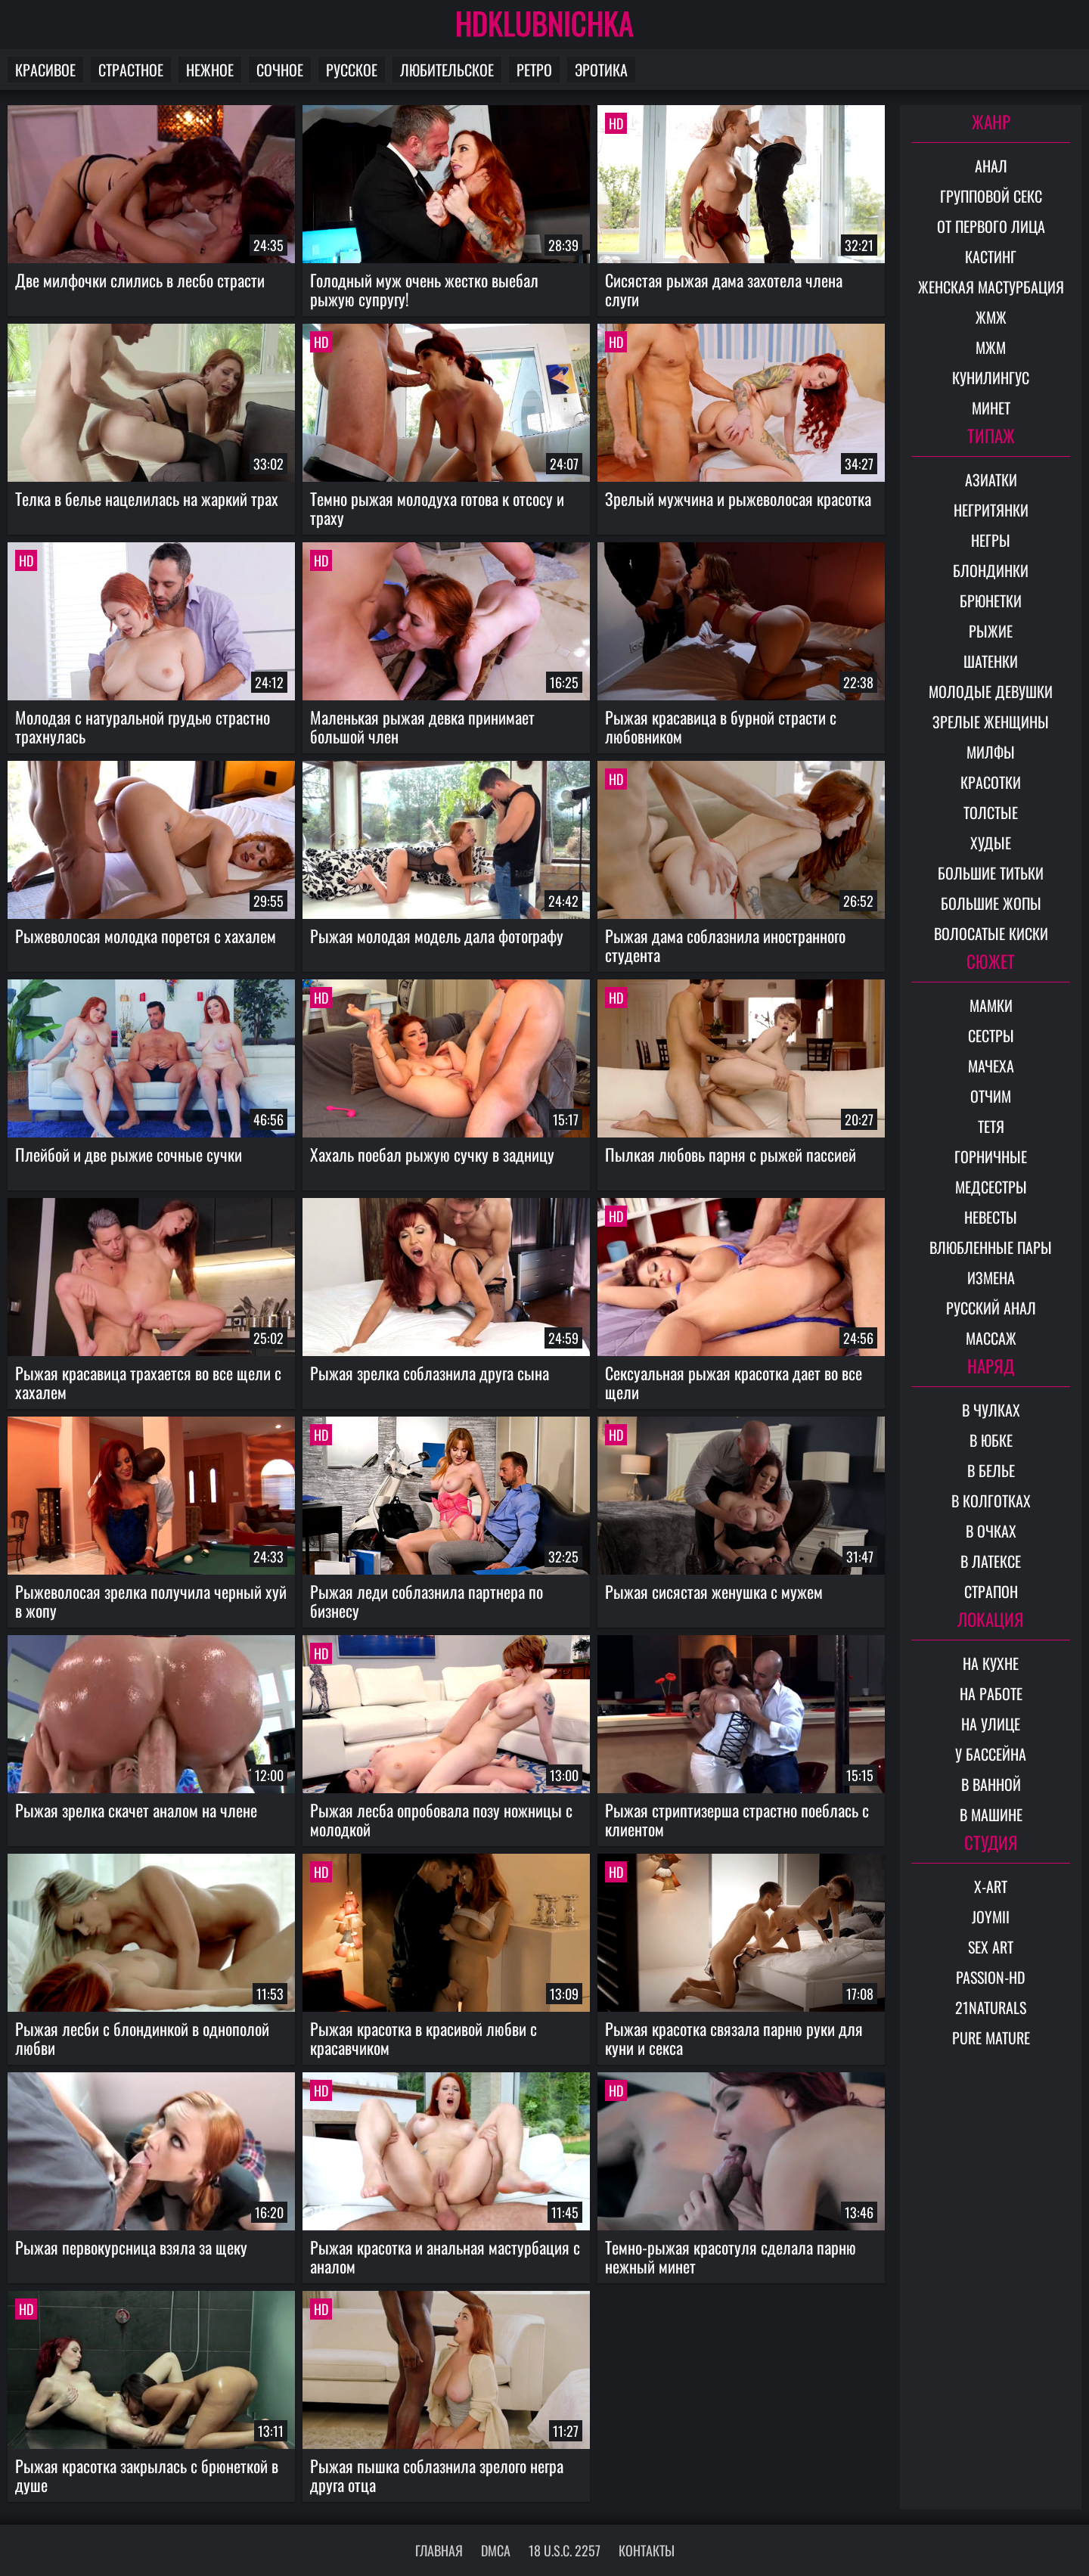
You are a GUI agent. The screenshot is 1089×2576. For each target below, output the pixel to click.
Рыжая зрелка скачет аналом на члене (136, 1810)
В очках (991, 1530)
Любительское (447, 69)
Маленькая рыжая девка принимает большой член (422, 726)
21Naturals (990, 2007)
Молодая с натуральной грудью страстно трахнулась (142, 726)
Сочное (279, 69)
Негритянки (991, 509)
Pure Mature (991, 2037)
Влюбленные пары (990, 1247)
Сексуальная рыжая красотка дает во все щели (733, 1382)
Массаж (991, 1338)
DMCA (495, 2550)
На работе (991, 1693)
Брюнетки (991, 600)
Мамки (991, 1005)
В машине (991, 1814)
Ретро (534, 69)
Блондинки (990, 570)
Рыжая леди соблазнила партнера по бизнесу (426, 1600)
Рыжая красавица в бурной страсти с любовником (720, 726)
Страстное (130, 69)
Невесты (990, 1217)
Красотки (990, 782)
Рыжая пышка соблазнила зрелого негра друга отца (436, 2475)
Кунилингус (990, 377)
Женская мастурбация (991, 286)
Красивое (45, 69)
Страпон (991, 1591)
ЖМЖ (991, 317)
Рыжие (991, 630)
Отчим (990, 1096)
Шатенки (990, 661)
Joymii (991, 1916)
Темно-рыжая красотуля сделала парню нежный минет (730, 2256)
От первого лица (991, 226)
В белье (991, 1470)
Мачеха (991, 1065)
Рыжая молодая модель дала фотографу (436, 935)
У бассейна (990, 1754)
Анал (991, 165)
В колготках (991, 1500)
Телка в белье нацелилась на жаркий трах (146, 498)
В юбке (991, 1440)
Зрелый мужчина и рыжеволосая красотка (738, 498)
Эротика (601, 69)
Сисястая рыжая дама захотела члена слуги (723, 289)
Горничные (990, 1156)
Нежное (210, 69)
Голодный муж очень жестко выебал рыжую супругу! (424, 289)
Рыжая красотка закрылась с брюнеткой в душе (146, 2475)
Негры (990, 540)
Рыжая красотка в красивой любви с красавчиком (423, 2037)
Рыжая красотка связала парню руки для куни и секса (734, 2037)
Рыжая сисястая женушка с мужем (714, 1591)
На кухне (991, 1663)
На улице (990, 1723)
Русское (351, 69)
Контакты (647, 2550)
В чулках (991, 1409)
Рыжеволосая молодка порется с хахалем (145, 935)
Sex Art (990, 1946)
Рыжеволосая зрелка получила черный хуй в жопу (151, 1600)
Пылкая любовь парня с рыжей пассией (730, 1154)
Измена (991, 1277)
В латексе (990, 1561)
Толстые (990, 812)
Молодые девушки (991, 691)
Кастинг (990, 256)
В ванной (991, 1784)
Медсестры (991, 1186)
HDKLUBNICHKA (544, 22)
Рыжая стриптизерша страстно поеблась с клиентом (737, 1819)
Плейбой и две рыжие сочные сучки (128, 1154)
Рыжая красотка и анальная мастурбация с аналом (445, 2256)
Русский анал (991, 1307)
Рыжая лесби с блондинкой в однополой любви (142, 2037)
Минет (991, 407)
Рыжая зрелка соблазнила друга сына (429, 1373)
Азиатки (991, 479)
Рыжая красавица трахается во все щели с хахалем (148, 1382)
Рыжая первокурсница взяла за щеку (131, 2247)
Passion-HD (990, 1977)
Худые (990, 842)
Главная (439, 2550)
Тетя (991, 1126)
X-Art (990, 1886)
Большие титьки (991, 872)
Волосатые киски (991, 933)
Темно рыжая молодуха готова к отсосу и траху (437, 507)
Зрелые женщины (990, 721)
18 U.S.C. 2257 (564, 2550)
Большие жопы (991, 903)
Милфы (990, 751)
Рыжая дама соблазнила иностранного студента (725, 945)
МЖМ (991, 347)
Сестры (991, 1035)
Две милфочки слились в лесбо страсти (140, 280)
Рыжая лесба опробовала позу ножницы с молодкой (441, 1819)
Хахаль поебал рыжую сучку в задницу (432, 1154)
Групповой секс (991, 196)
